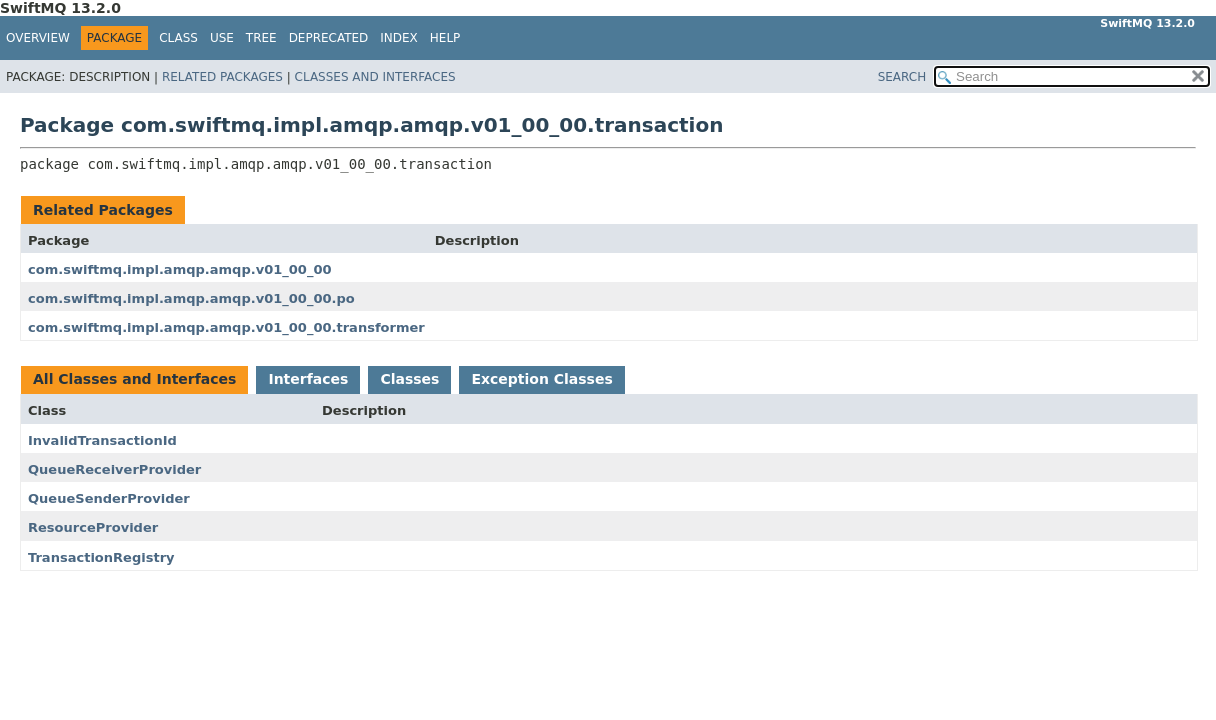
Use (222, 38)
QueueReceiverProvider (114, 469)
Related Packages (222, 77)
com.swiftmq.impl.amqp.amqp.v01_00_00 (180, 269)
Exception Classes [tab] (541, 379)
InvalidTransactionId (102, 440)
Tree (261, 38)
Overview (38, 38)
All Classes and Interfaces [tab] (134, 379)
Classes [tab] (409, 379)
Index (399, 38)
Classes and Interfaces (375, 77)
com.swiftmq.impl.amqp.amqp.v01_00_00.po (191, 298)
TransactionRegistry (101, 557)
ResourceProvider (93, 527)
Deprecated (329, 38)
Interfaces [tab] (308, 379)
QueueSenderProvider (109, 498)
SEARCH (902, 77)
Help (445, 38)
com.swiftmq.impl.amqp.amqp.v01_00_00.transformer (226, 327)
